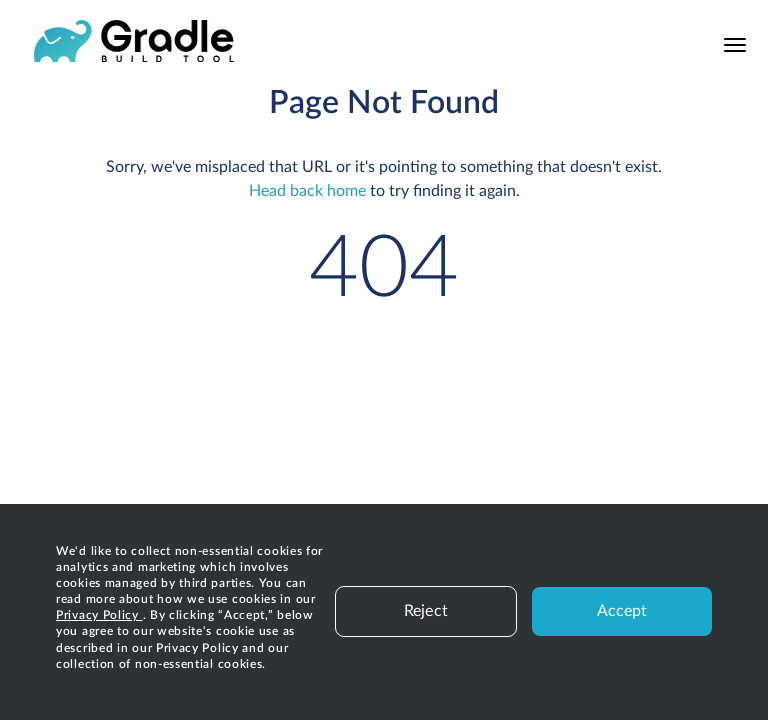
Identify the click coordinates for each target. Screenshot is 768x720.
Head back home (307, 191)
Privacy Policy (99, 615)
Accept (622, 611)
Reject (426, 611)
